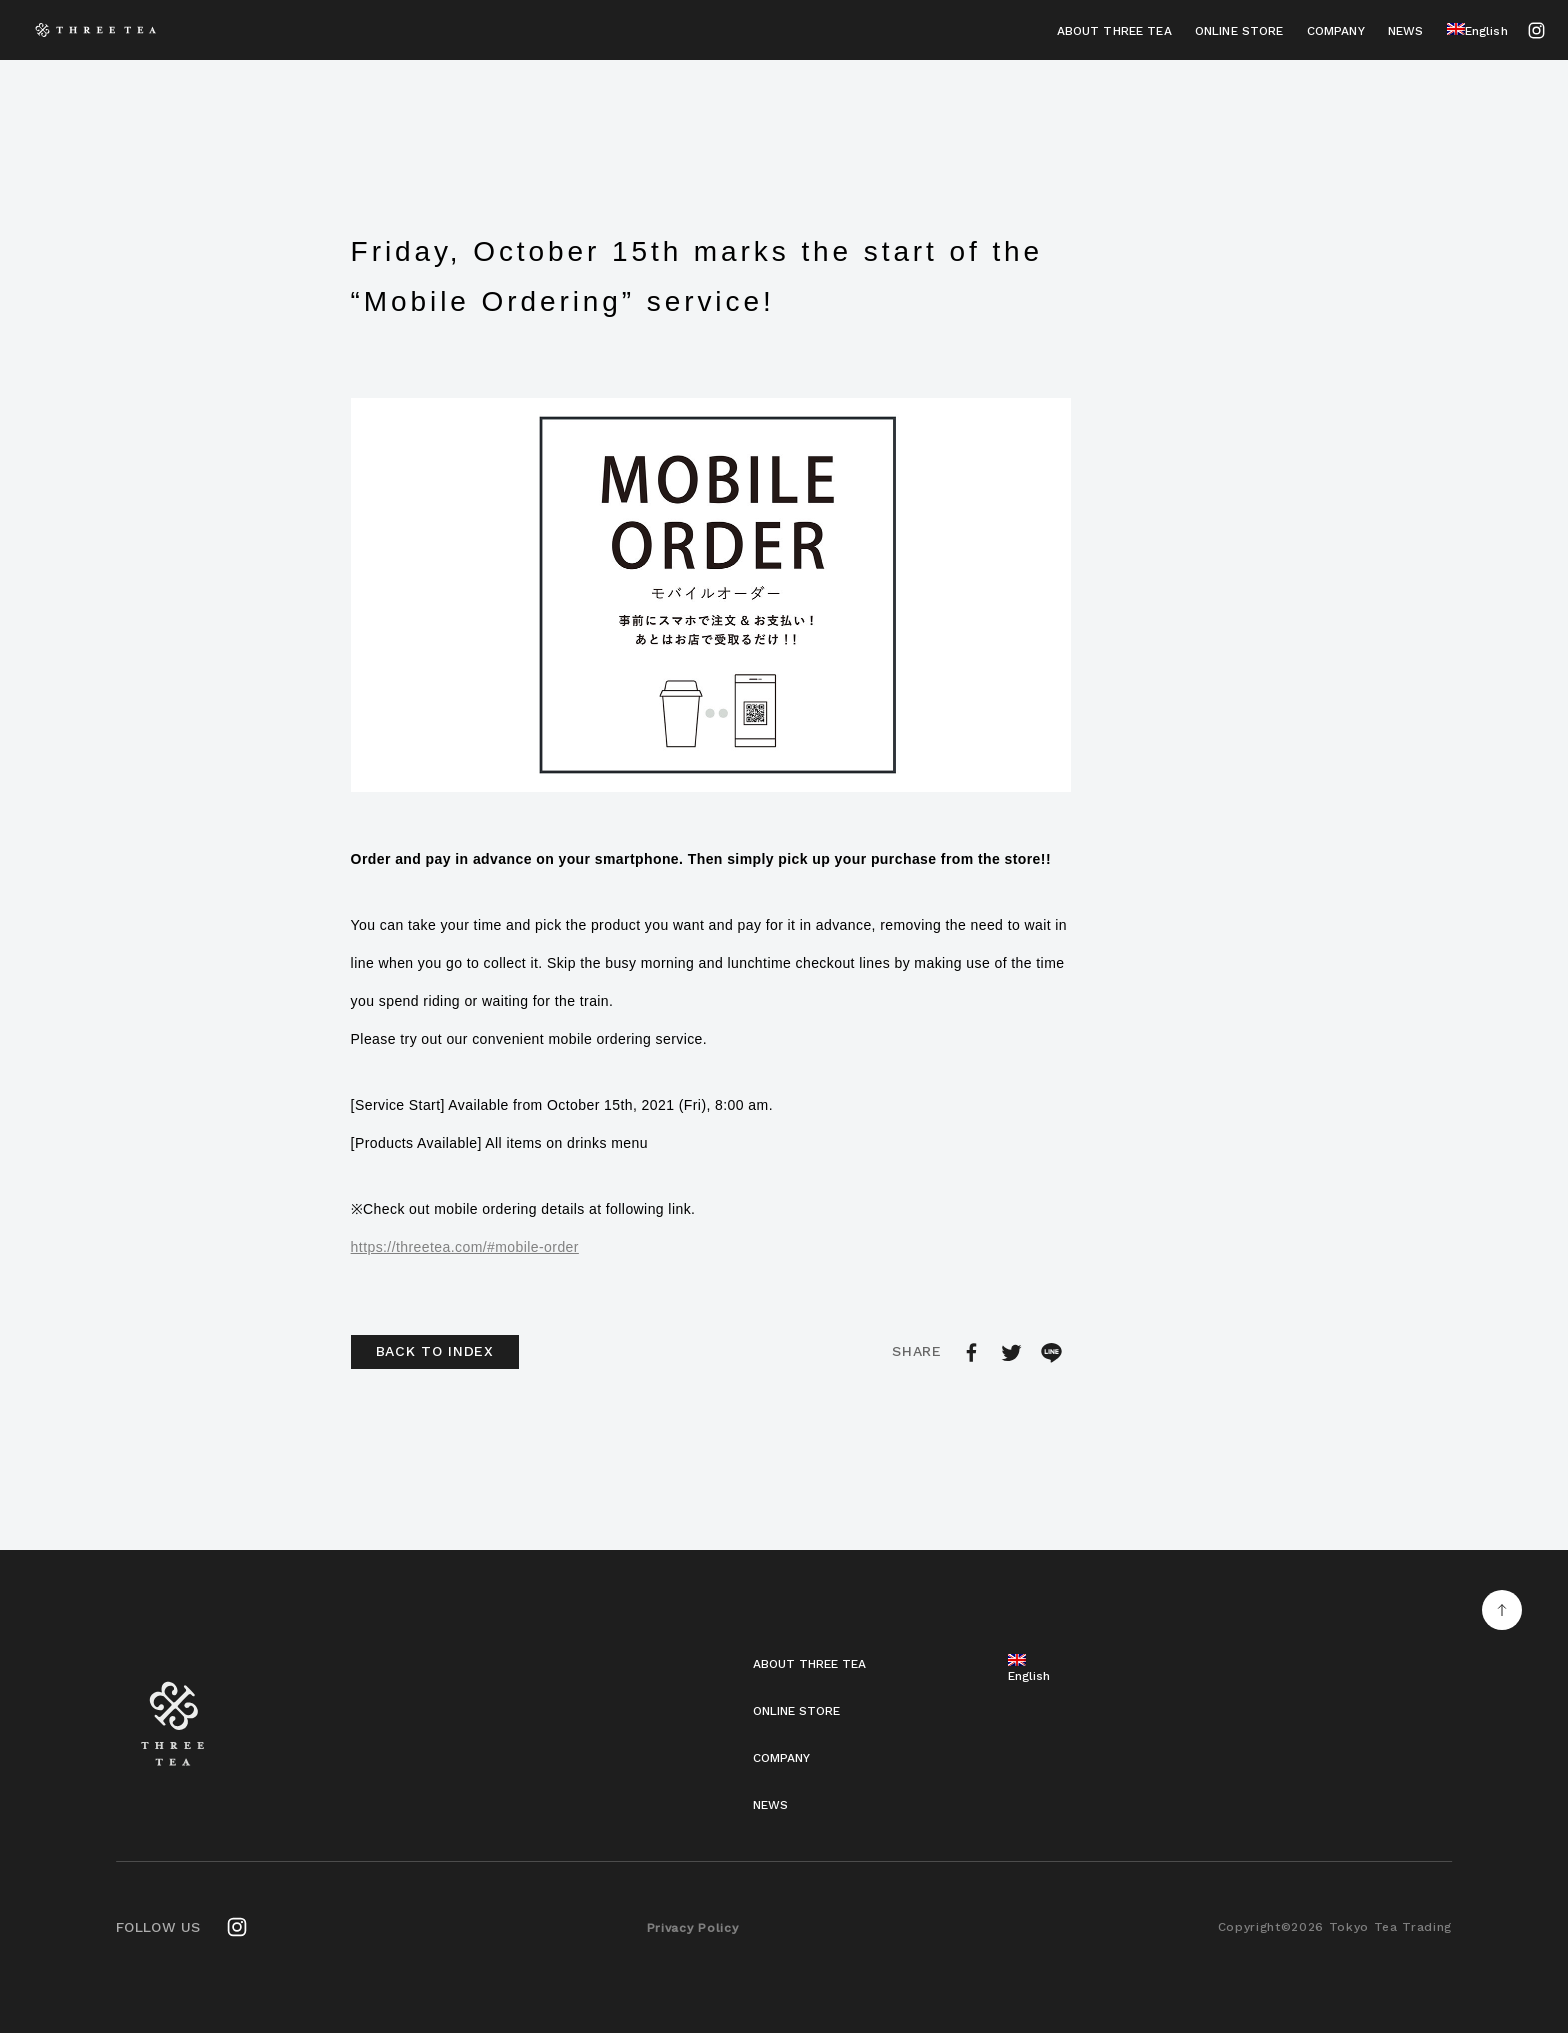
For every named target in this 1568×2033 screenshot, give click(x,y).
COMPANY (1336, 31)
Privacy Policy (693, 1928)
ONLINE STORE (1239, 31)
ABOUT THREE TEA (1114, 31)
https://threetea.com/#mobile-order (465, 1247)
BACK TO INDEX (435, 1351)
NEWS (1406, 31)
